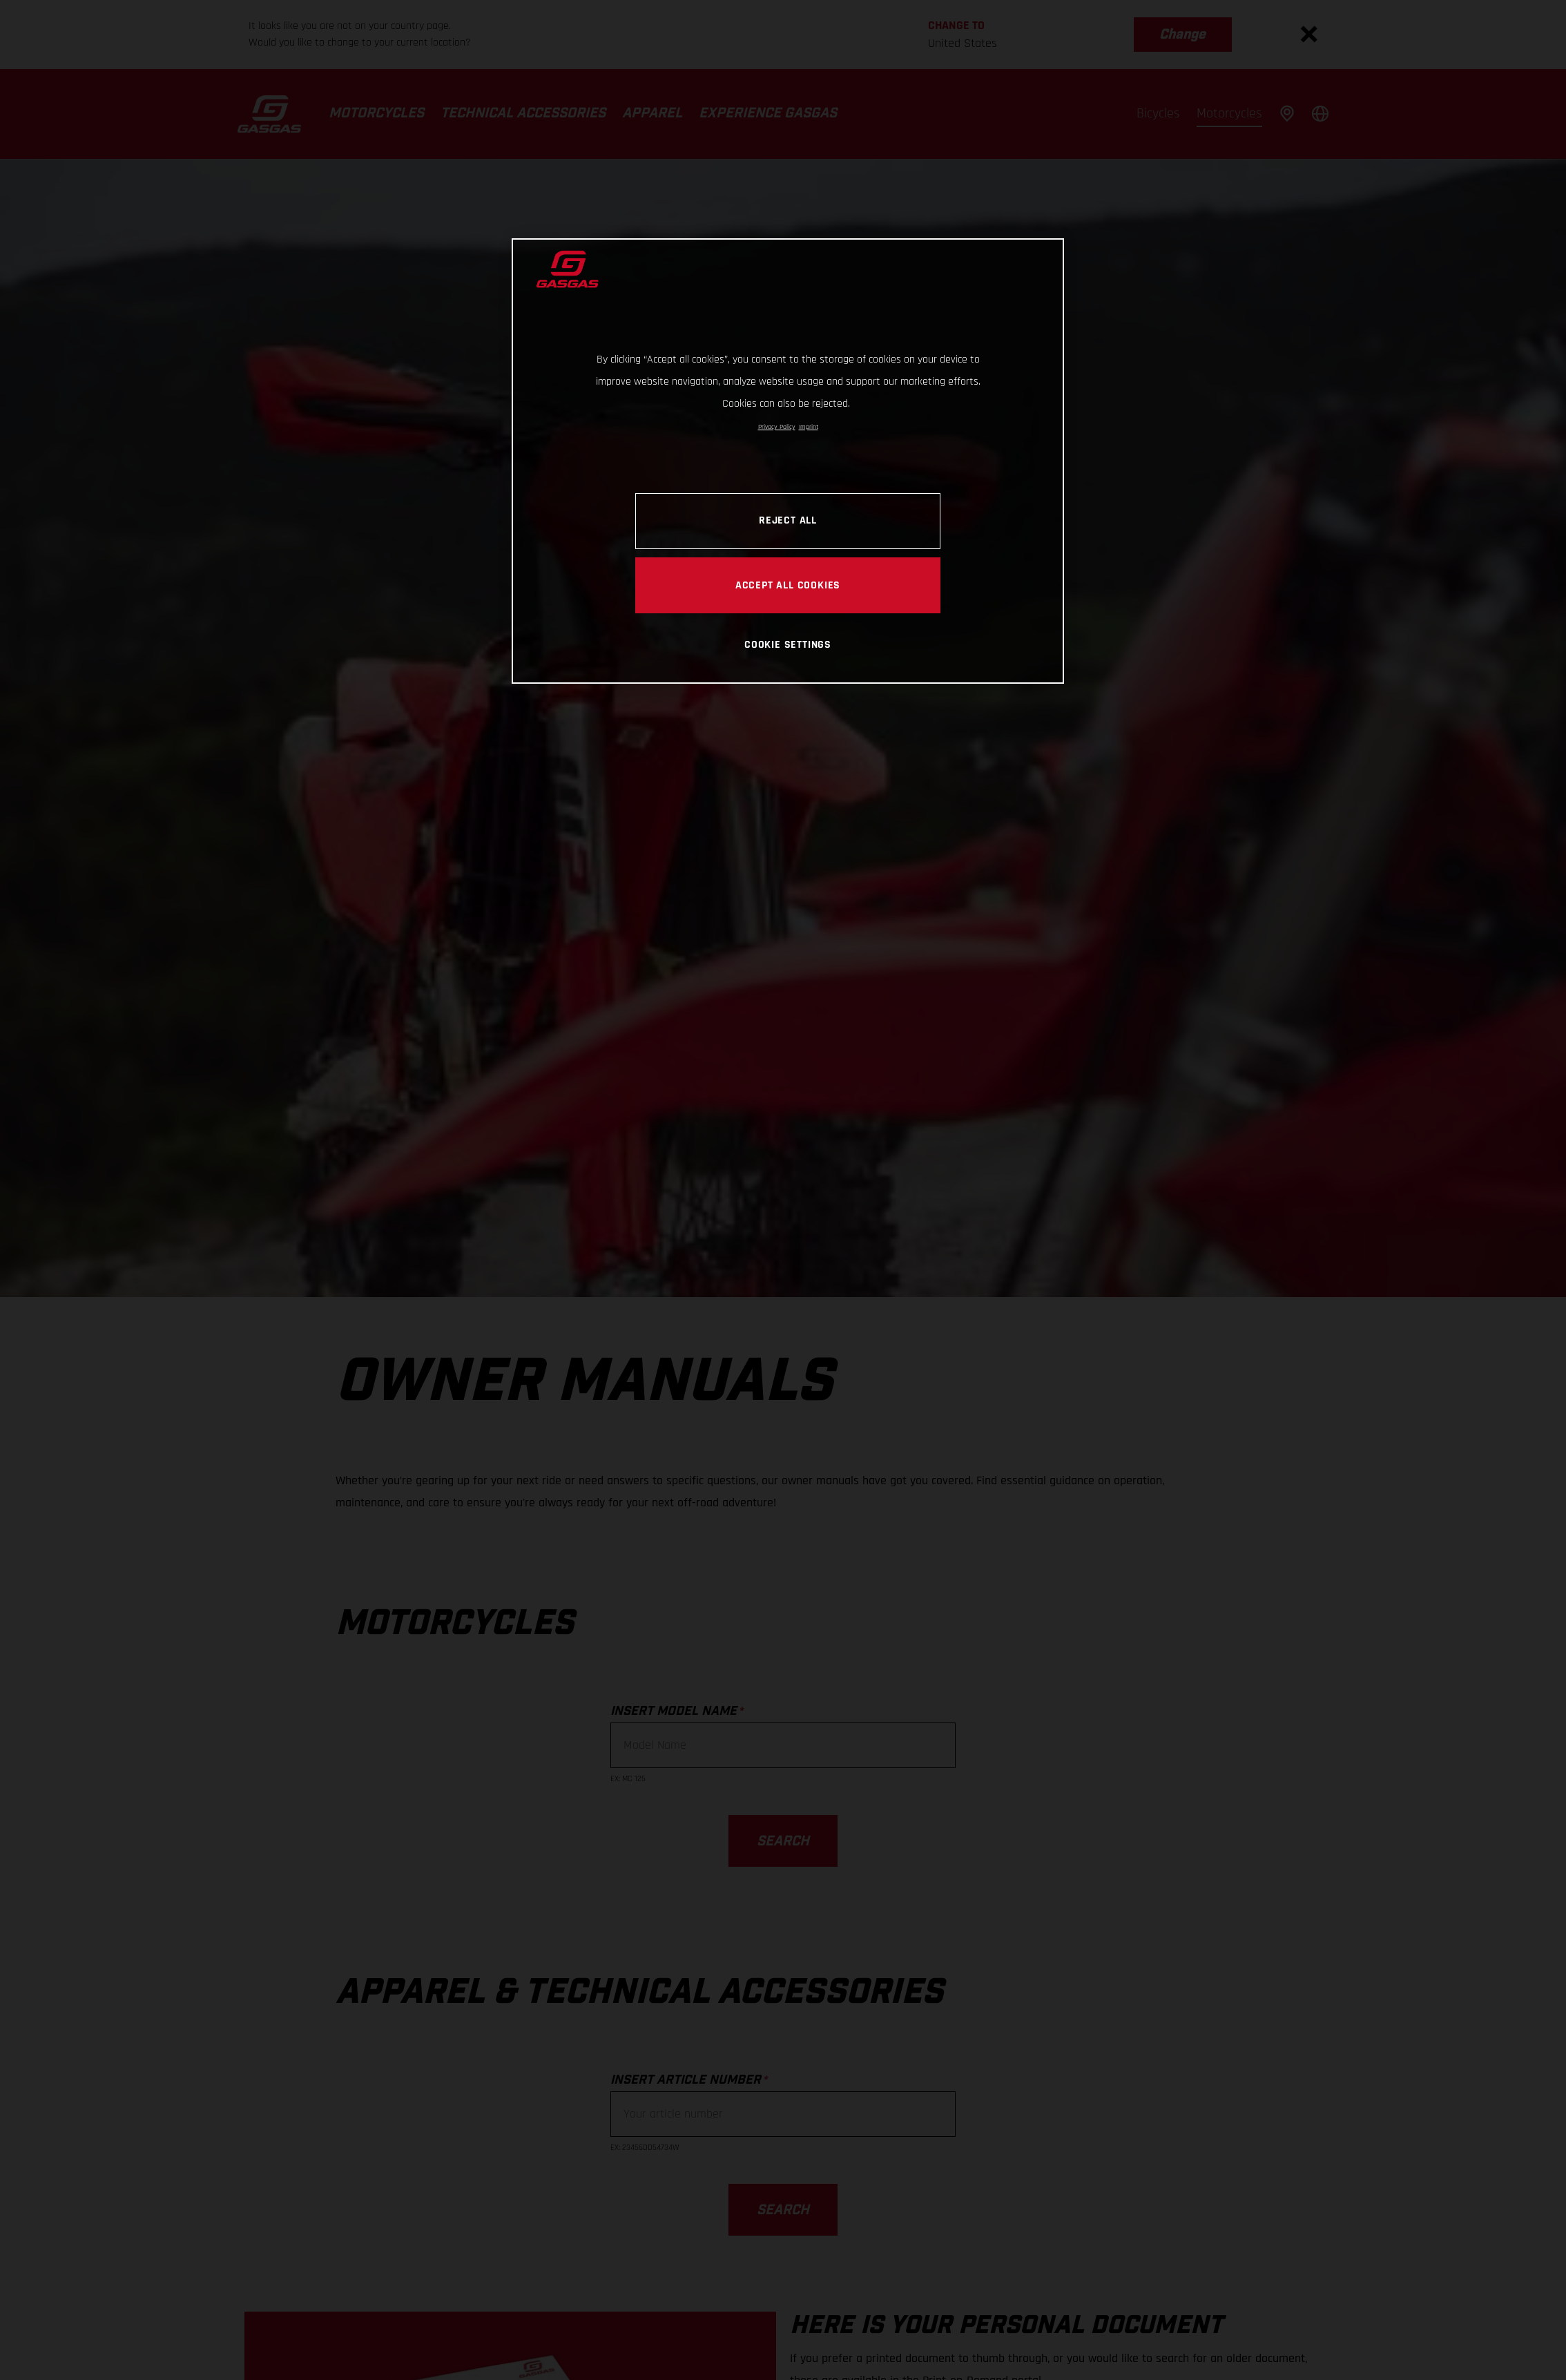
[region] (788, 461)
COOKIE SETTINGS (787, 644)
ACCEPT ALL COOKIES (787, 585)
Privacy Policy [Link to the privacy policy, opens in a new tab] (776, 427)
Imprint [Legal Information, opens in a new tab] (808, 427)
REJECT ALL (788, 520)
